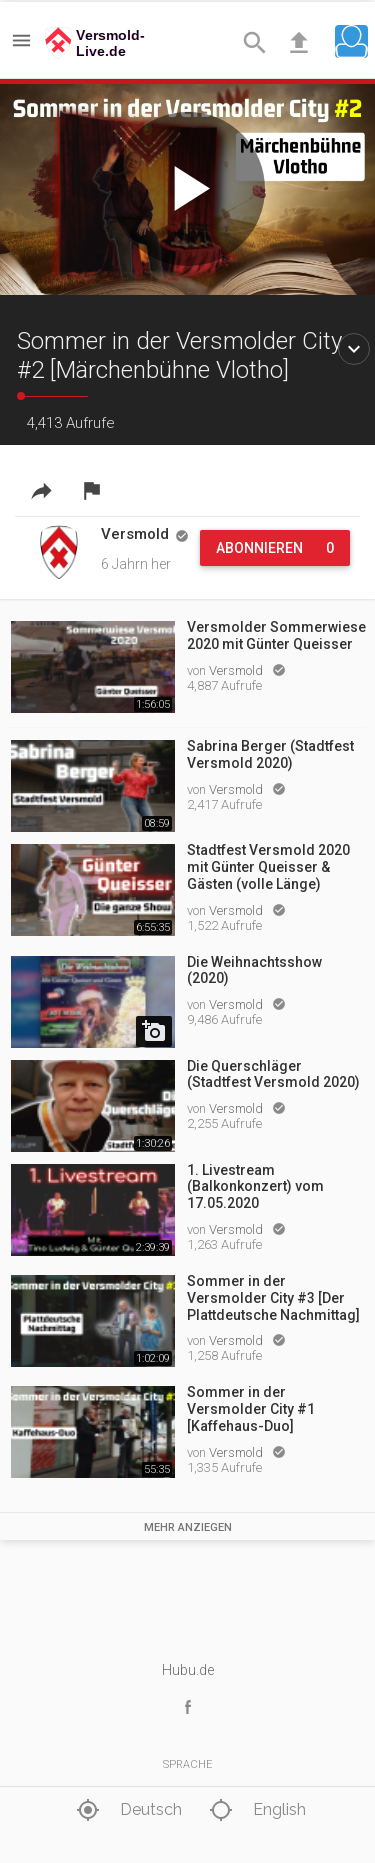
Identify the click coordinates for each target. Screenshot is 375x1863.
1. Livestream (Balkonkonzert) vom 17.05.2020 (255, 1187)
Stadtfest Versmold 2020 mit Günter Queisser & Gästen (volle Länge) (268, 867)
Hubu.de (188, 1670)
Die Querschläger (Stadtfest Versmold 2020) (273, 1074)
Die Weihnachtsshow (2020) (254, 970)
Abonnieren (275, 548)
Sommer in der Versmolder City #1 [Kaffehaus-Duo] (251, 1409)
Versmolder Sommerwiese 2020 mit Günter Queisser (276, 635)
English (254, 1810)
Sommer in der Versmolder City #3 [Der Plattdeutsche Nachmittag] (273, 1298)
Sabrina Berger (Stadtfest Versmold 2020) (270, 754)
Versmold (237, 670)
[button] (351, 41)
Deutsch (126, 1810)
